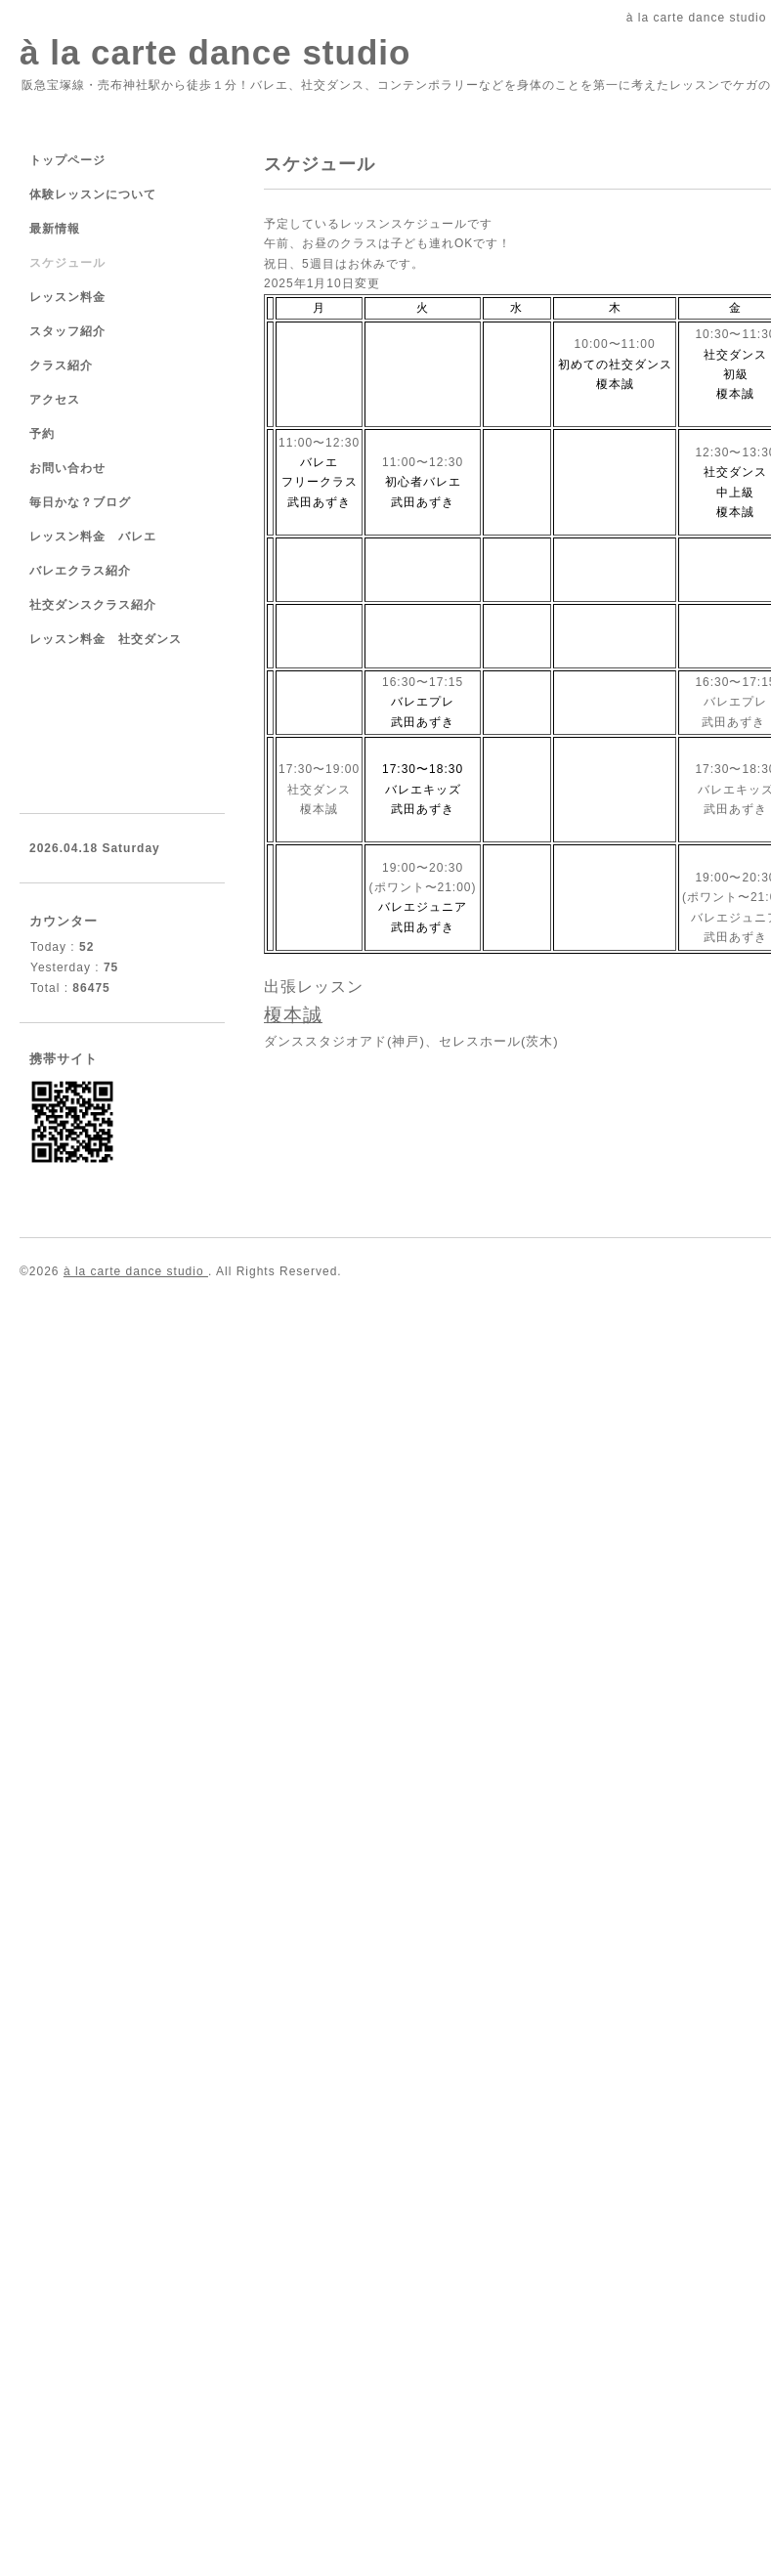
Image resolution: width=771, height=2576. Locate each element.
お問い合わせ (67, 468)
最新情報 (54, 229)
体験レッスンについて (92, 194)
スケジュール (67, 263)
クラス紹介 (61, 365)
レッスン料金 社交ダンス (105, 639)
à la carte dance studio (215, 52)
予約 (42, 434)
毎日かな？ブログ (80, 502)
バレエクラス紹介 (80, 571)
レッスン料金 (67, 297)
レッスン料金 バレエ (92, 536)
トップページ (67, 160)
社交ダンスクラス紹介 (92, 605)
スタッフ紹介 (67, 331)
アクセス (54, 400)
